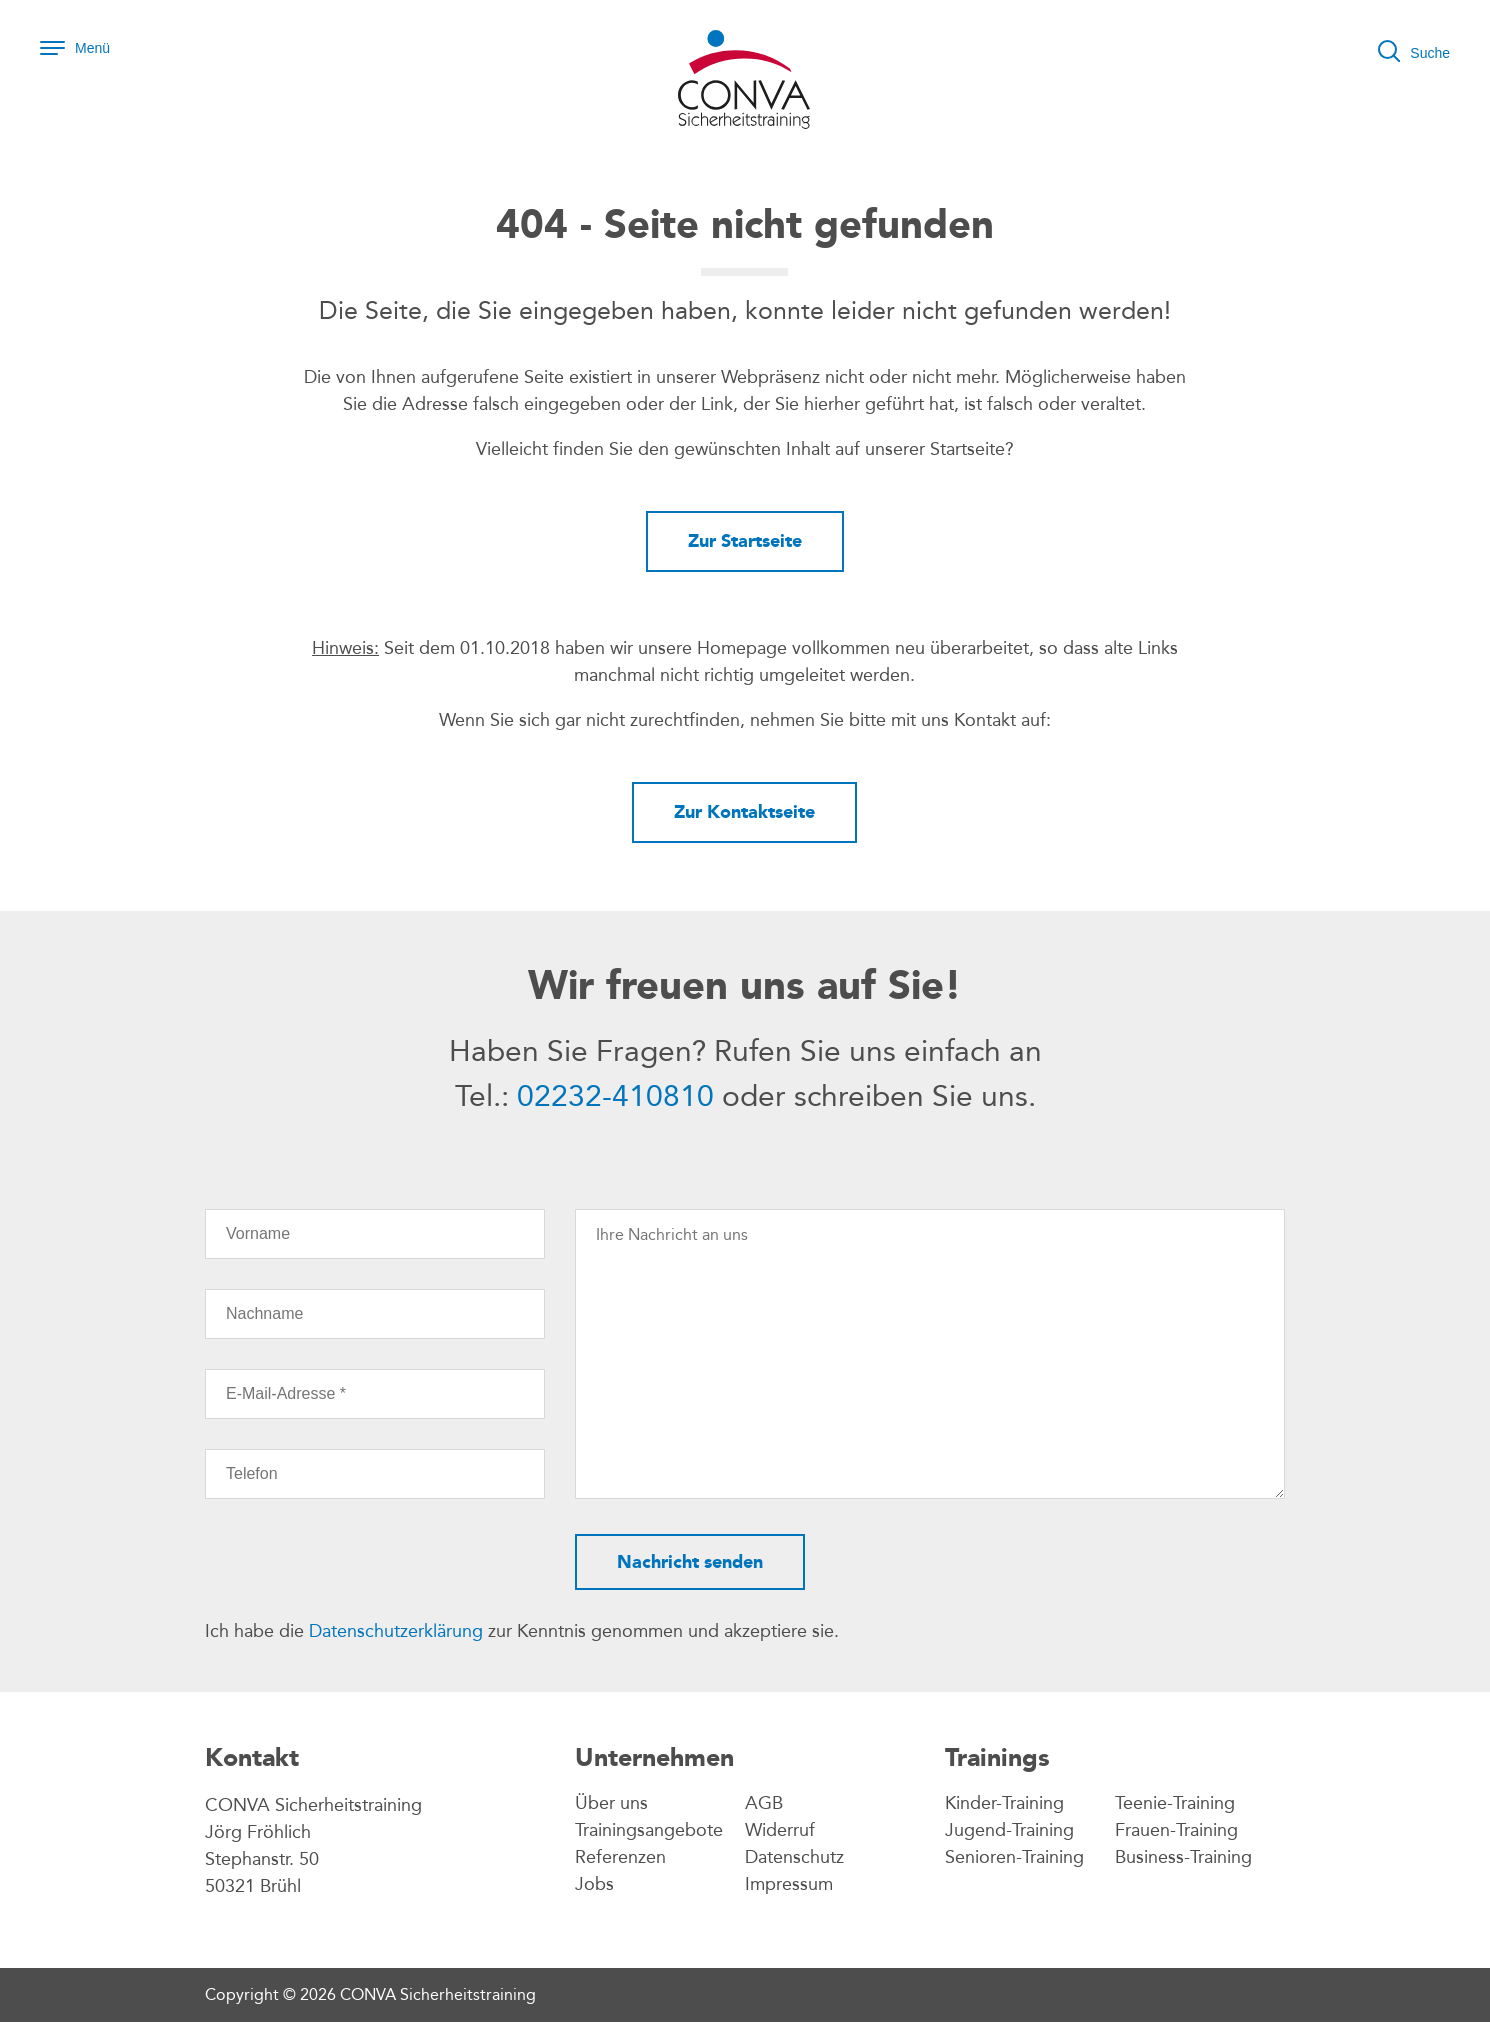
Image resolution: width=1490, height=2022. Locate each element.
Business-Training (1183, 1857)
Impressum (789, 1884)
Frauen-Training (1176, 1830)
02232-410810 (615, 1096)
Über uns (611, 1803)
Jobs (594, 1884)
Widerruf (780, 1830)
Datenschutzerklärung (396, 1631)
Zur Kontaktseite (744, 812)
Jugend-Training (1009, 1830)
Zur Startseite (745, 541)
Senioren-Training (1014, 1857)
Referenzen (620, 1857)
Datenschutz (794, 1857)
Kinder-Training (1004, 1803)
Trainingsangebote (649, 1830)
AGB (764, 1803)
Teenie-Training (1175, 1803)
